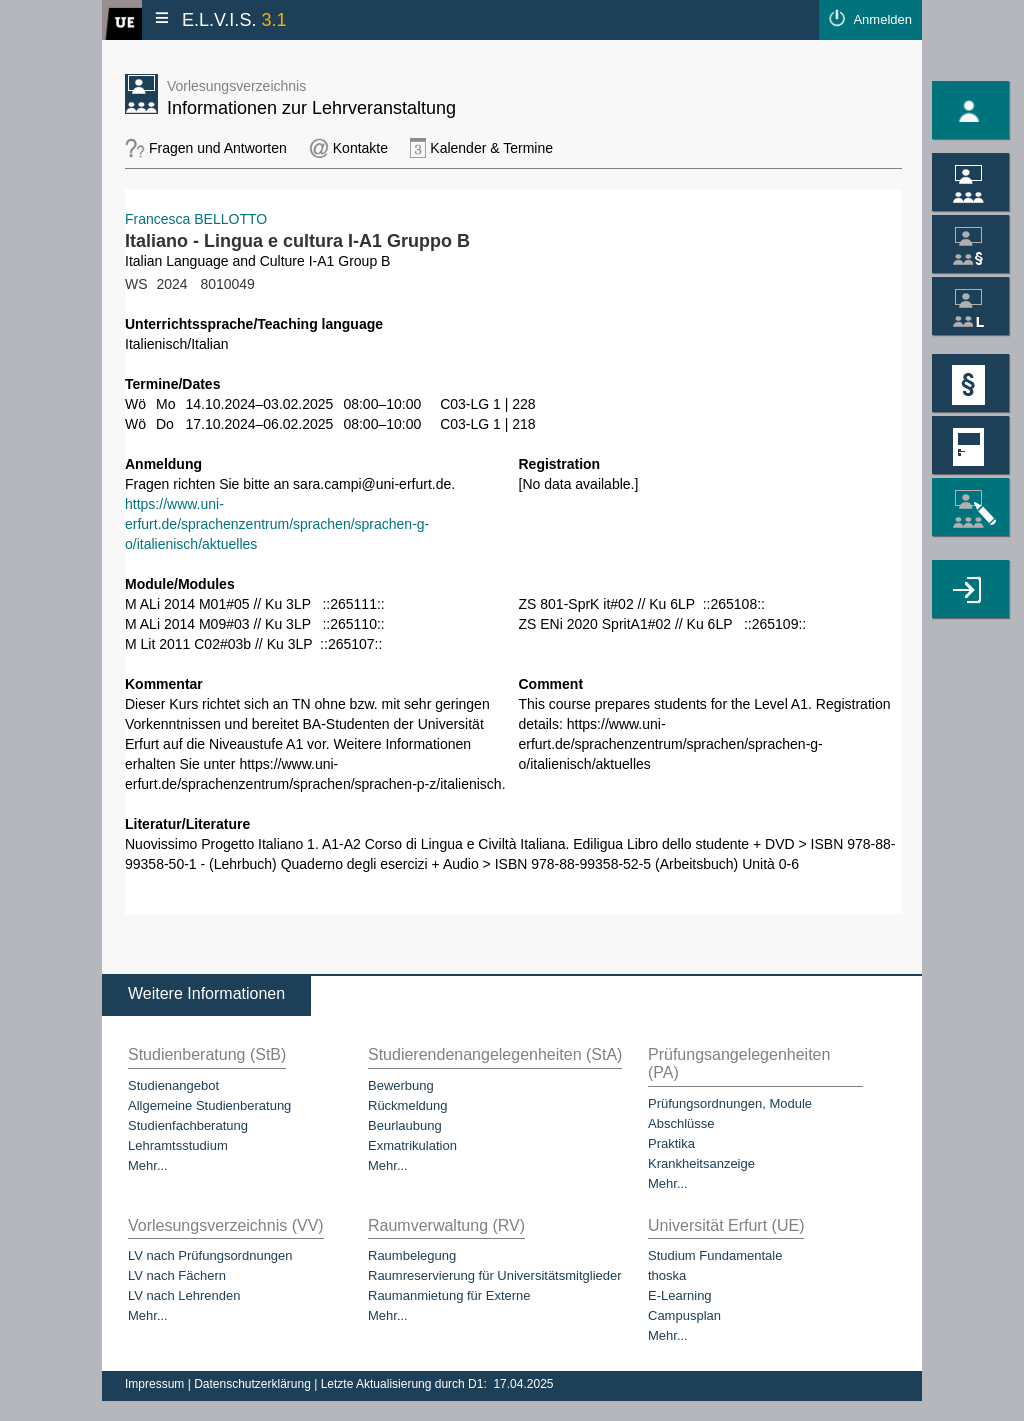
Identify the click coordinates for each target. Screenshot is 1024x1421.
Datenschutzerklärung (254, 1384)
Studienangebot (173, 1085)
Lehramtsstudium (178, 1145)
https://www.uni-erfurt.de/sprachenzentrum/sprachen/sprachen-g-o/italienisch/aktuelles (277, 524)
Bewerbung (401, 1085)
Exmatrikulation (412, 1145)
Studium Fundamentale (715, 1255)
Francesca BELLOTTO (196, 219)
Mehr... (148, 1165)
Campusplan (684, 1315)
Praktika (671, 1143)
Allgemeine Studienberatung (209, 1105)
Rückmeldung (408, 1105)
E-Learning (680, 1295)
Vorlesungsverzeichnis (236, 86)
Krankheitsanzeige (701, 1163)
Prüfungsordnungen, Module (730, 1103)
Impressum (156, 1384)
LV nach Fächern (177, 1275)
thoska (667, 1275)
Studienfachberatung (188, 1125)
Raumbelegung (412, 1255)
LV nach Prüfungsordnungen (210, 1255)
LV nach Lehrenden (184, 1295)
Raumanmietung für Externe (449, 1295)
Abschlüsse (681, 1123)
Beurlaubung (405, 1125)
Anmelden (882, 19)
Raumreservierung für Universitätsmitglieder (495, 1275)
